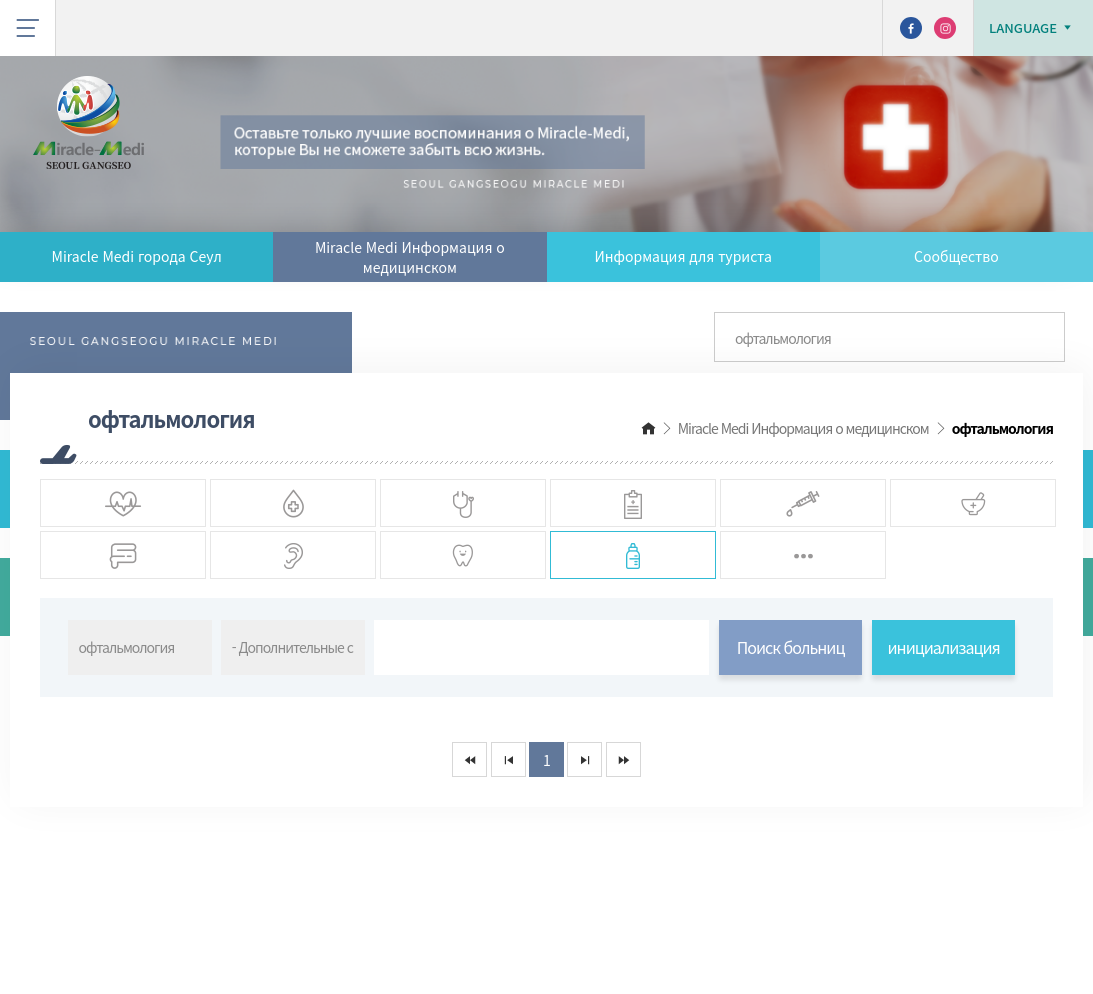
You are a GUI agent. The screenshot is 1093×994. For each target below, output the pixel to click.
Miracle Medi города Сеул (137, 256)
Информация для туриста (682, 256)
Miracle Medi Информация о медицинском (410, 257)
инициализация (944, 744)
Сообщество (956, 256)
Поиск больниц (791, 744)
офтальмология (1002, 428)
